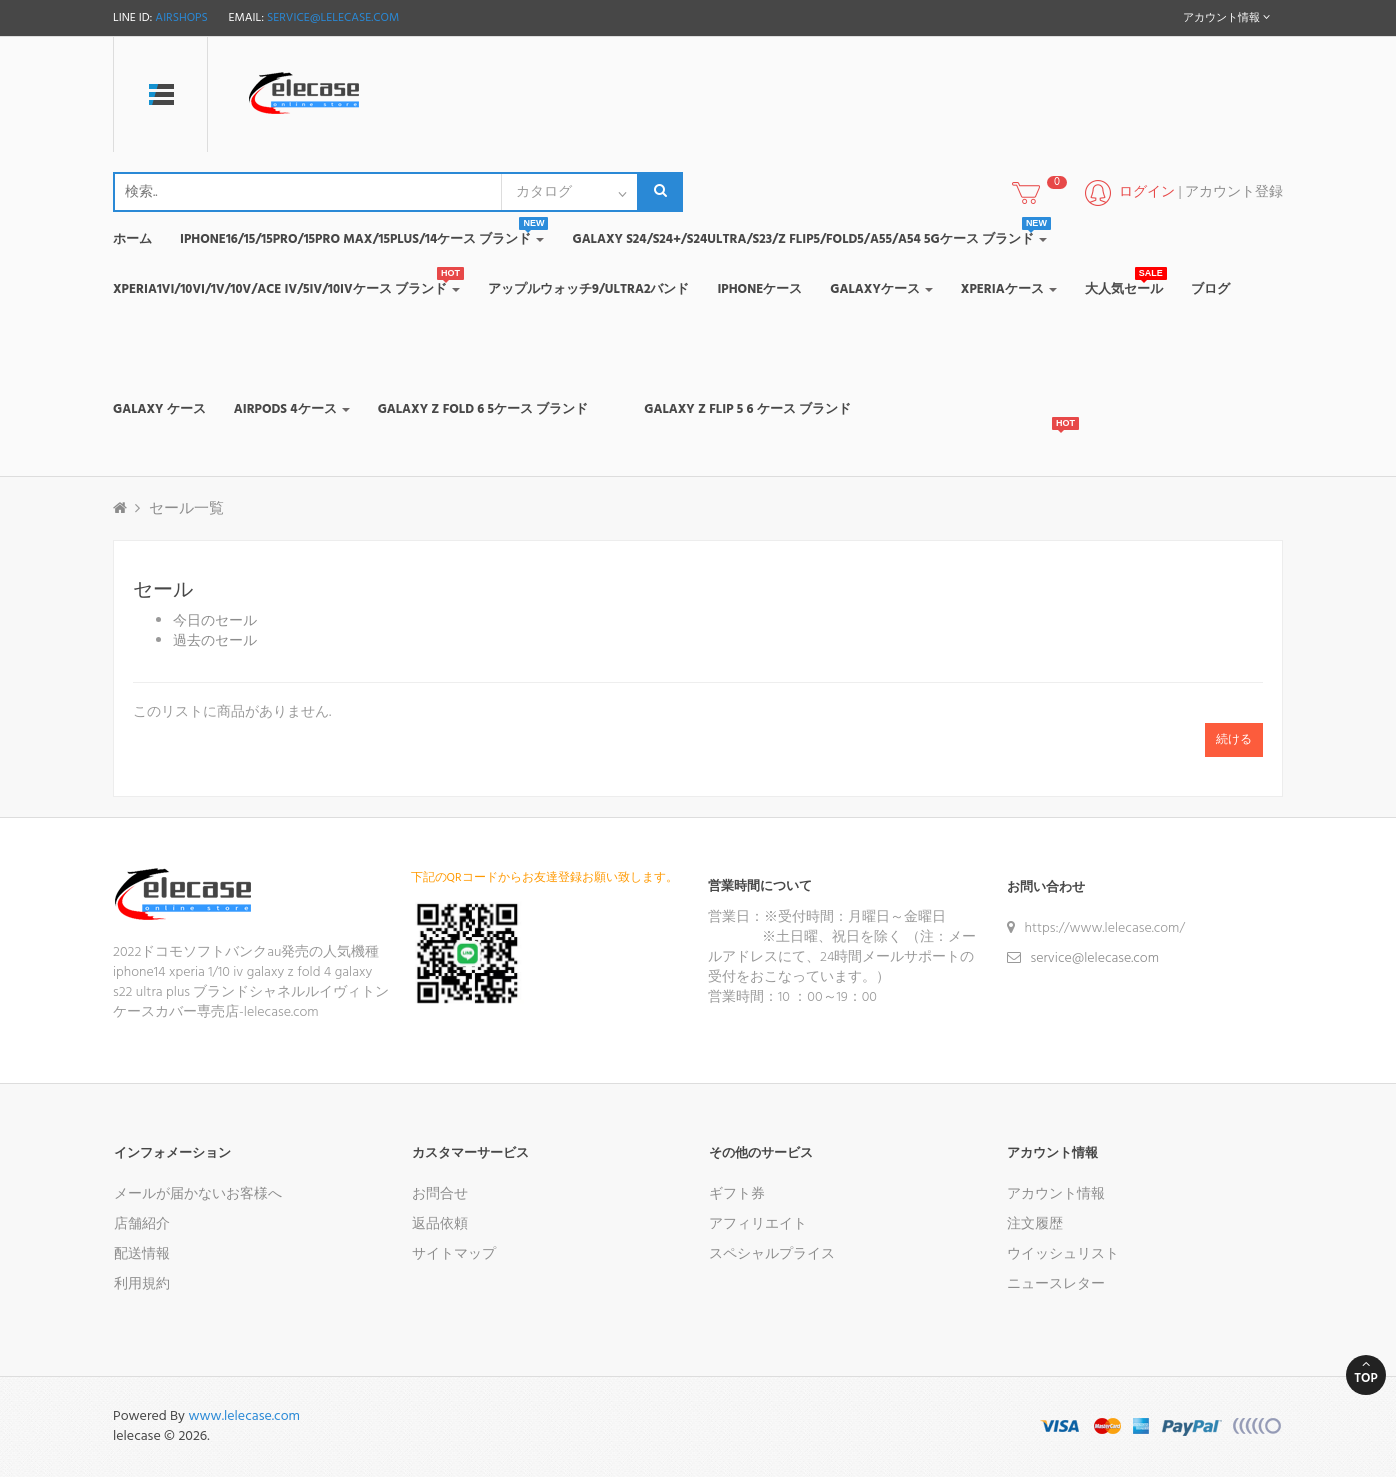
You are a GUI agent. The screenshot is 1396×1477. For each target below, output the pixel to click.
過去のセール (215, 641)
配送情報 (142, 1254)
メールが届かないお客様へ (198, 1194)
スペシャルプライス (772, 1254)
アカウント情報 (1056, 1194)
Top (1366, 1373)
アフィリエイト (758, 1224)
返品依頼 (440, 1224)
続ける (1234, 740)
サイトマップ (454, 1254)
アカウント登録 (1234, 192)
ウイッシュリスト (1063, 1254)
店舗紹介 (142, 1224)
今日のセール (215, 621)
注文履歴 (1035, 1224)
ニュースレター (1056, 1284)
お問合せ (440, 1194)
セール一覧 (186, 509)
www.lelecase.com (244, 1416)
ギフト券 (737, 1194)
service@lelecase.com (333, 18)
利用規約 (142, 1284)
